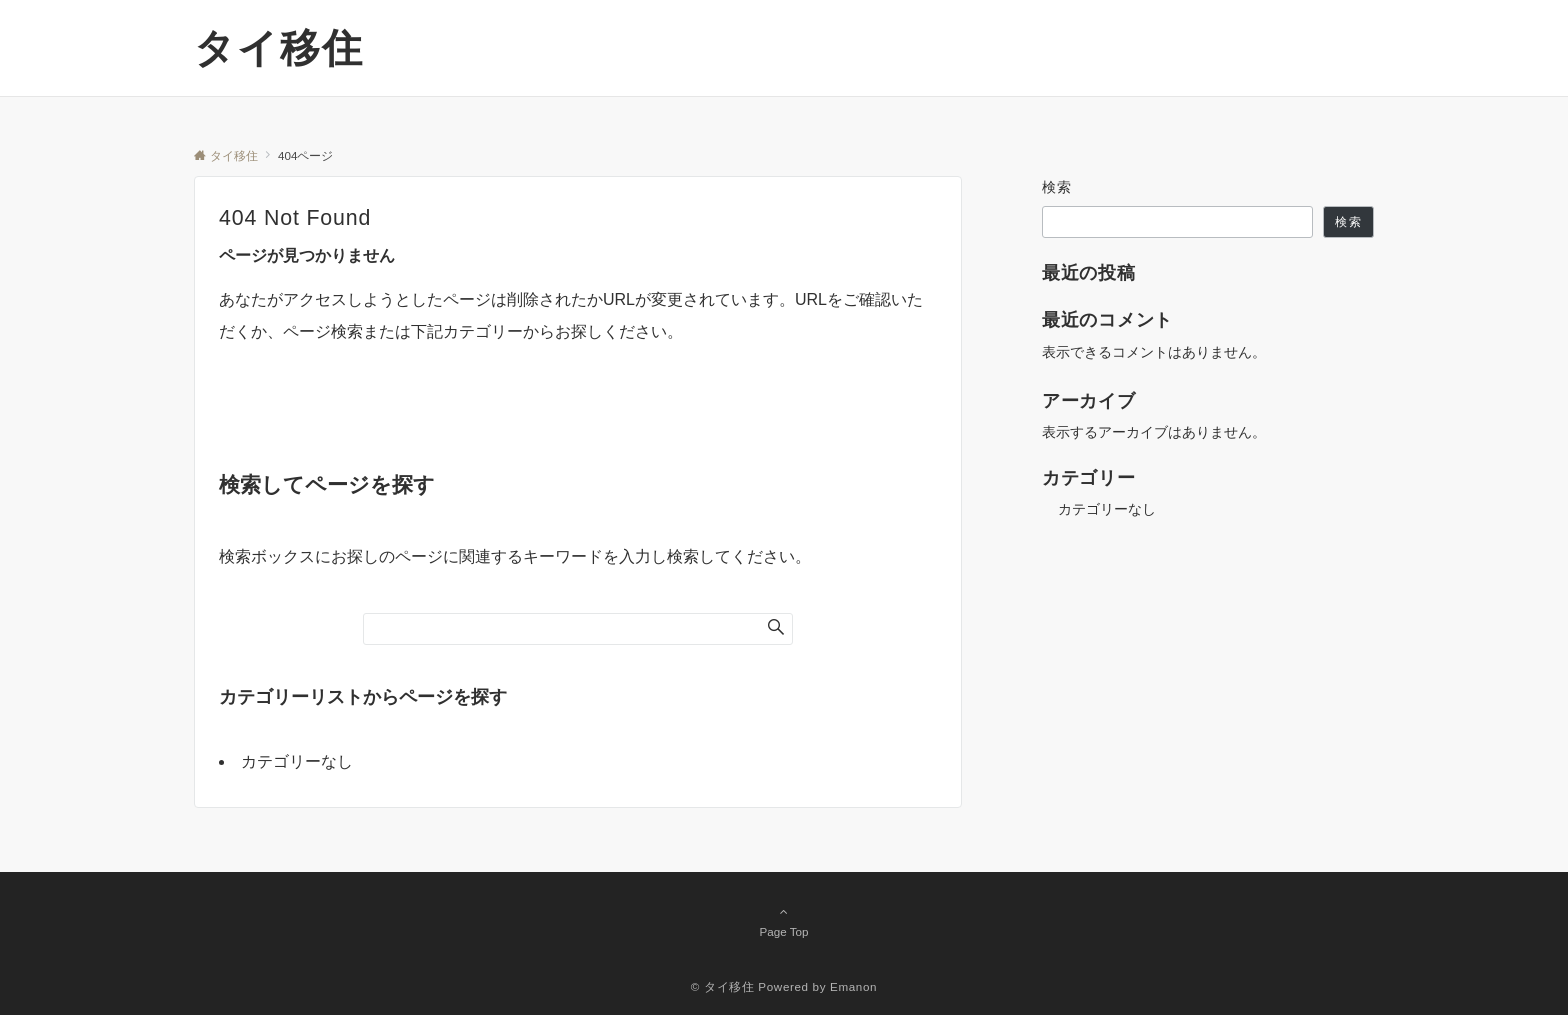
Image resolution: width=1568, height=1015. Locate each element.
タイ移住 (279, 48)
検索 (1057, 187)
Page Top (784, 921)
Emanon (853, 986)
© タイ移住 (723, 986)
